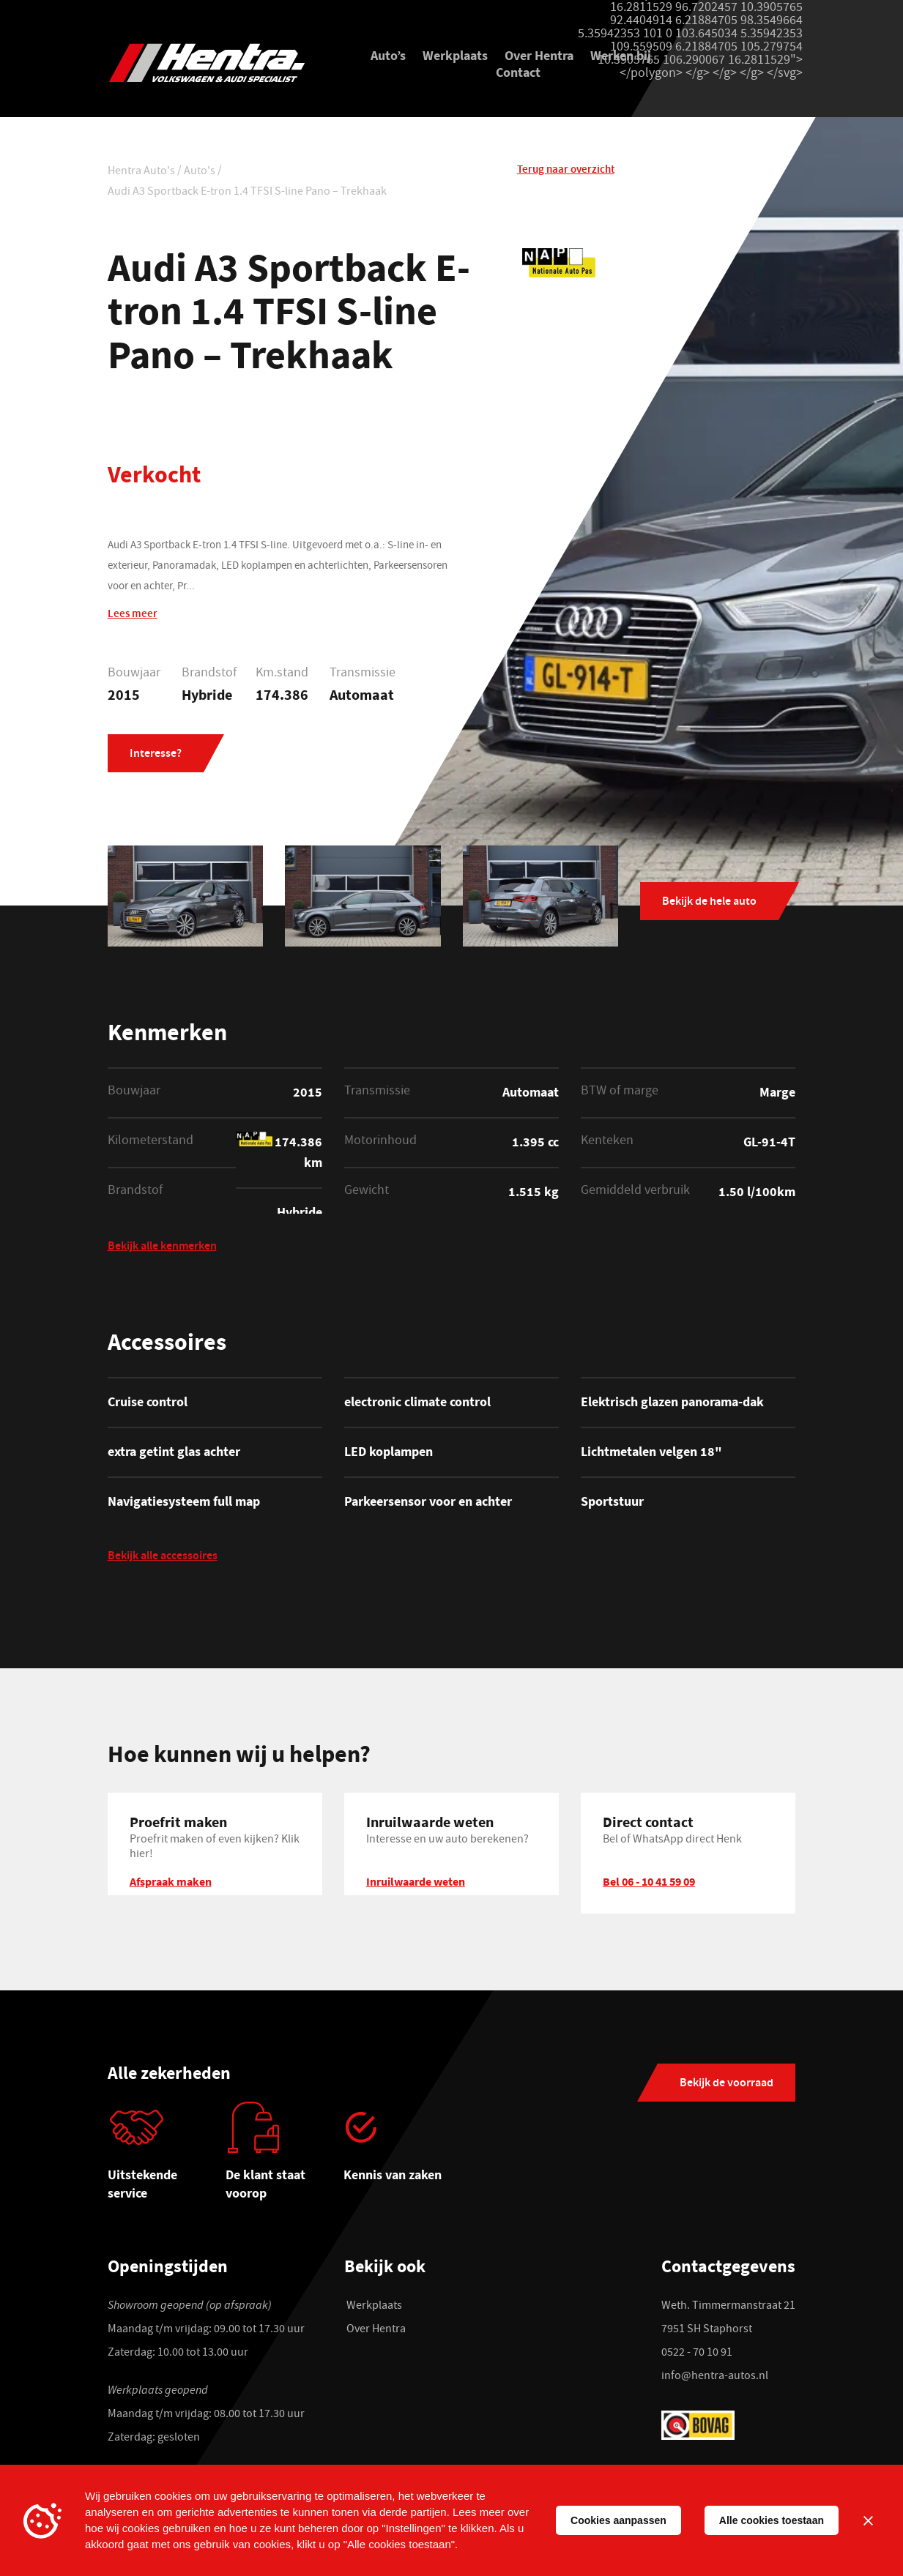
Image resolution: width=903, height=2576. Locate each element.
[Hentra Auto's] (215, 62)
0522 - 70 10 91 (696, 2356)
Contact (518, 75)
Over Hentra (539, 58)
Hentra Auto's (141, 175)
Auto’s (388, 58)
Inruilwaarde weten (415, 1885)
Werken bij (620, 58)
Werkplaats (455, 58)
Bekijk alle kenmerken (162, 1251)
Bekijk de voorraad (726, 2086)
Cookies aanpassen (618, 2520)
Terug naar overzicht (565, 173)
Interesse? (156, 757)
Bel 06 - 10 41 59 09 (649, 1885)
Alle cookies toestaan (771, 2520)
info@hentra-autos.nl (714, 2380)
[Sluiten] (867, 2520)
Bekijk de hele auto (709, 905)
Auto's (199, 175)
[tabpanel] (167, 2160)
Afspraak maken (171, 1885)
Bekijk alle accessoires (163, 1561)
